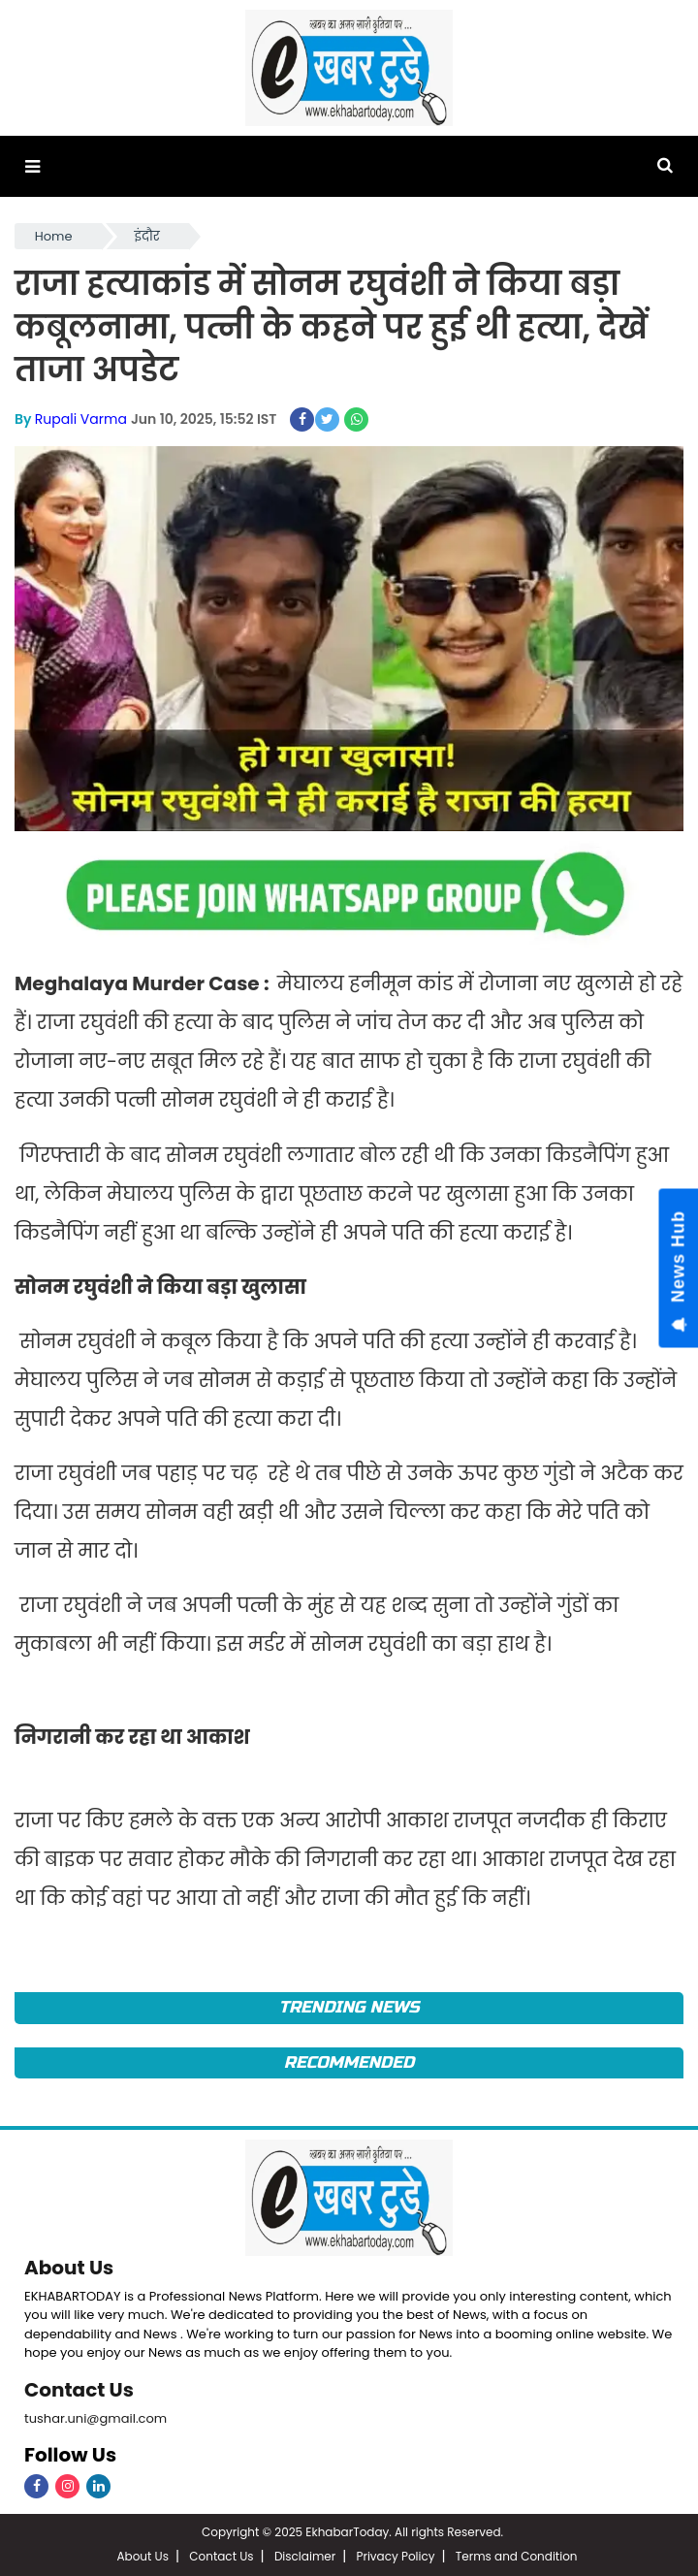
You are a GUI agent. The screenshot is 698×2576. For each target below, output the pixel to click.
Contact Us (79, 2389)
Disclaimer (304, 2556)
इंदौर (147, 236)
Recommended (349, 2062)
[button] (32, 166)
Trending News (348, 2007)
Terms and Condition (517, 2556)
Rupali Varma (81, 419)
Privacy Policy (395, 2556)
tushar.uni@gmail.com (95, 2418)
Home (54, 236)
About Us (68, 2267)
